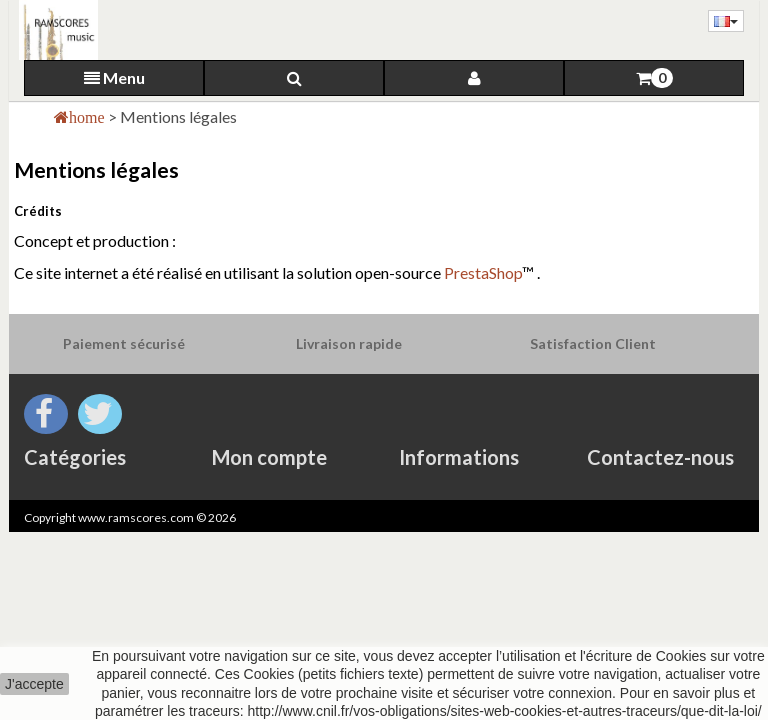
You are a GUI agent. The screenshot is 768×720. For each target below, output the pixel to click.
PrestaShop (483, 272)
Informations (459, 457)
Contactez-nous (660, 457)
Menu (114, 77)
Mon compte (269, 457)
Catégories (75, 457)
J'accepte (34, 684)
